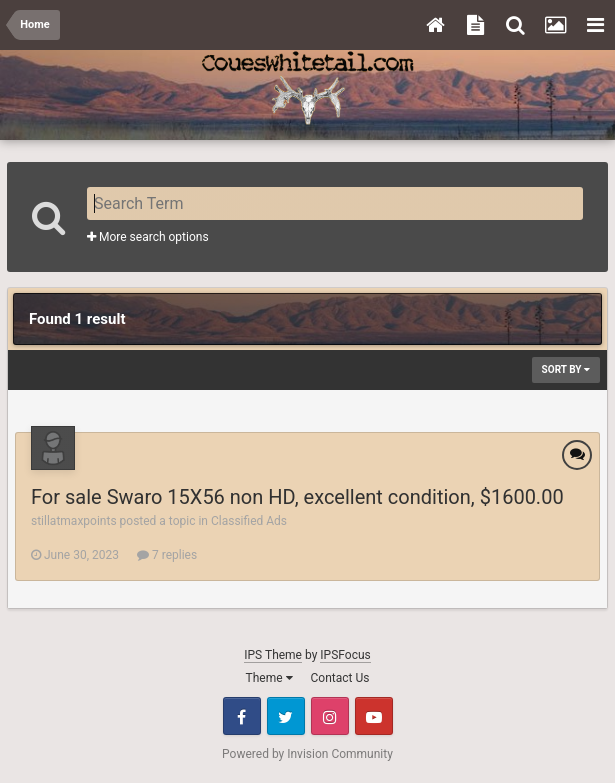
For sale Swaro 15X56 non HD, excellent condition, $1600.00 (297, 497)
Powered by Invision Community (307, 754)
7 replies (167, 555)
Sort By (566, 369)
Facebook (242, 716)
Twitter (286, 716)
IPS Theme (273, 655)
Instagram (330, 716)
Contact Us (340, 678)
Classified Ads (249, 521)
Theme (269, 678)
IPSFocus (345, 655)
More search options (148, 237)
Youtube (374, 716)
